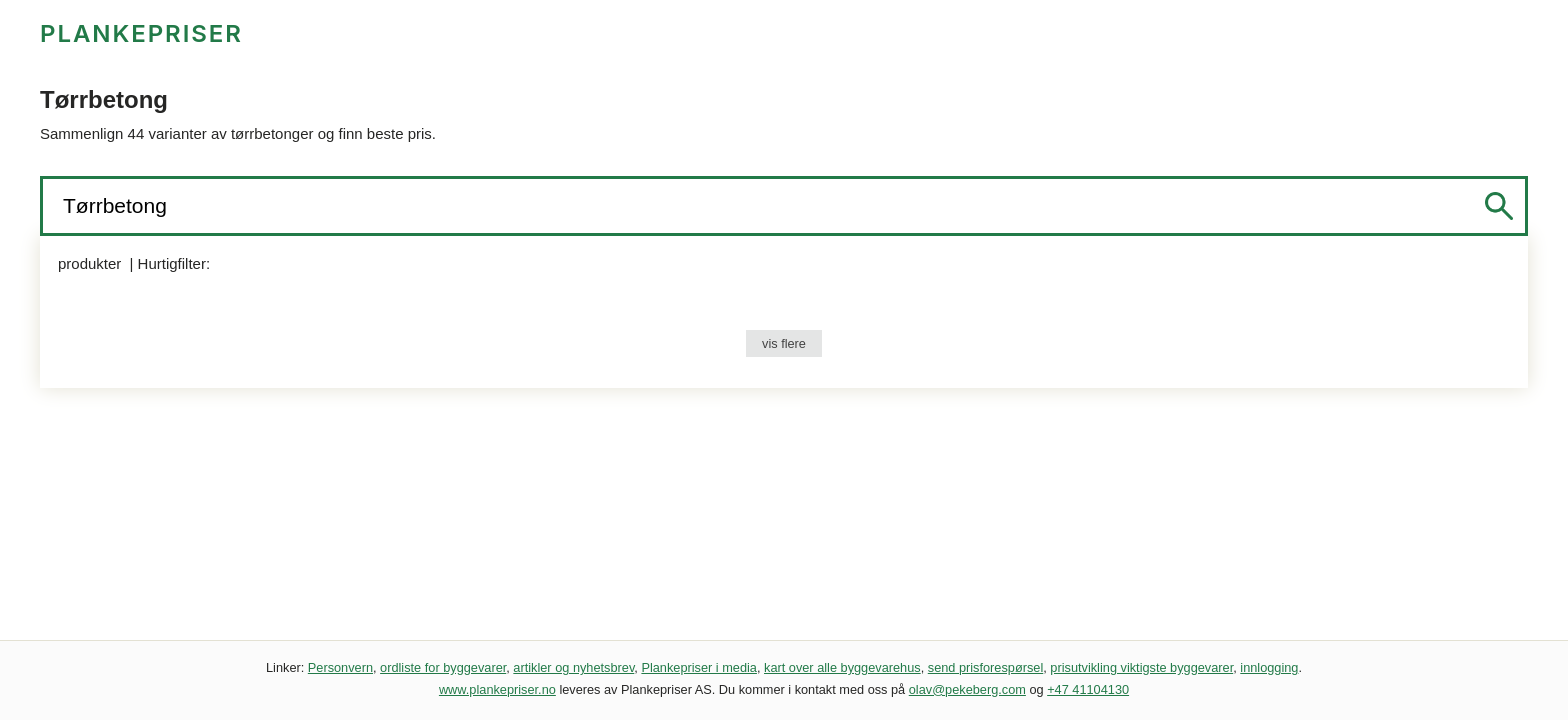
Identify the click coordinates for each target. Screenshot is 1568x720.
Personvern (340, 667)
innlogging (1269, 667)
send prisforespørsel (986, 667)
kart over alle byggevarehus (842, 667)
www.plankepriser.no (497, 689)
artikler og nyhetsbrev (573, 667)
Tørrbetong (118, 205)
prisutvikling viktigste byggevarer (1141, 667)
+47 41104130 (1088, 689)
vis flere (784, 343)
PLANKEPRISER (141, 33)
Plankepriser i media (699, 667)
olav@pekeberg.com (967, 689)
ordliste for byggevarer (443, 667)
